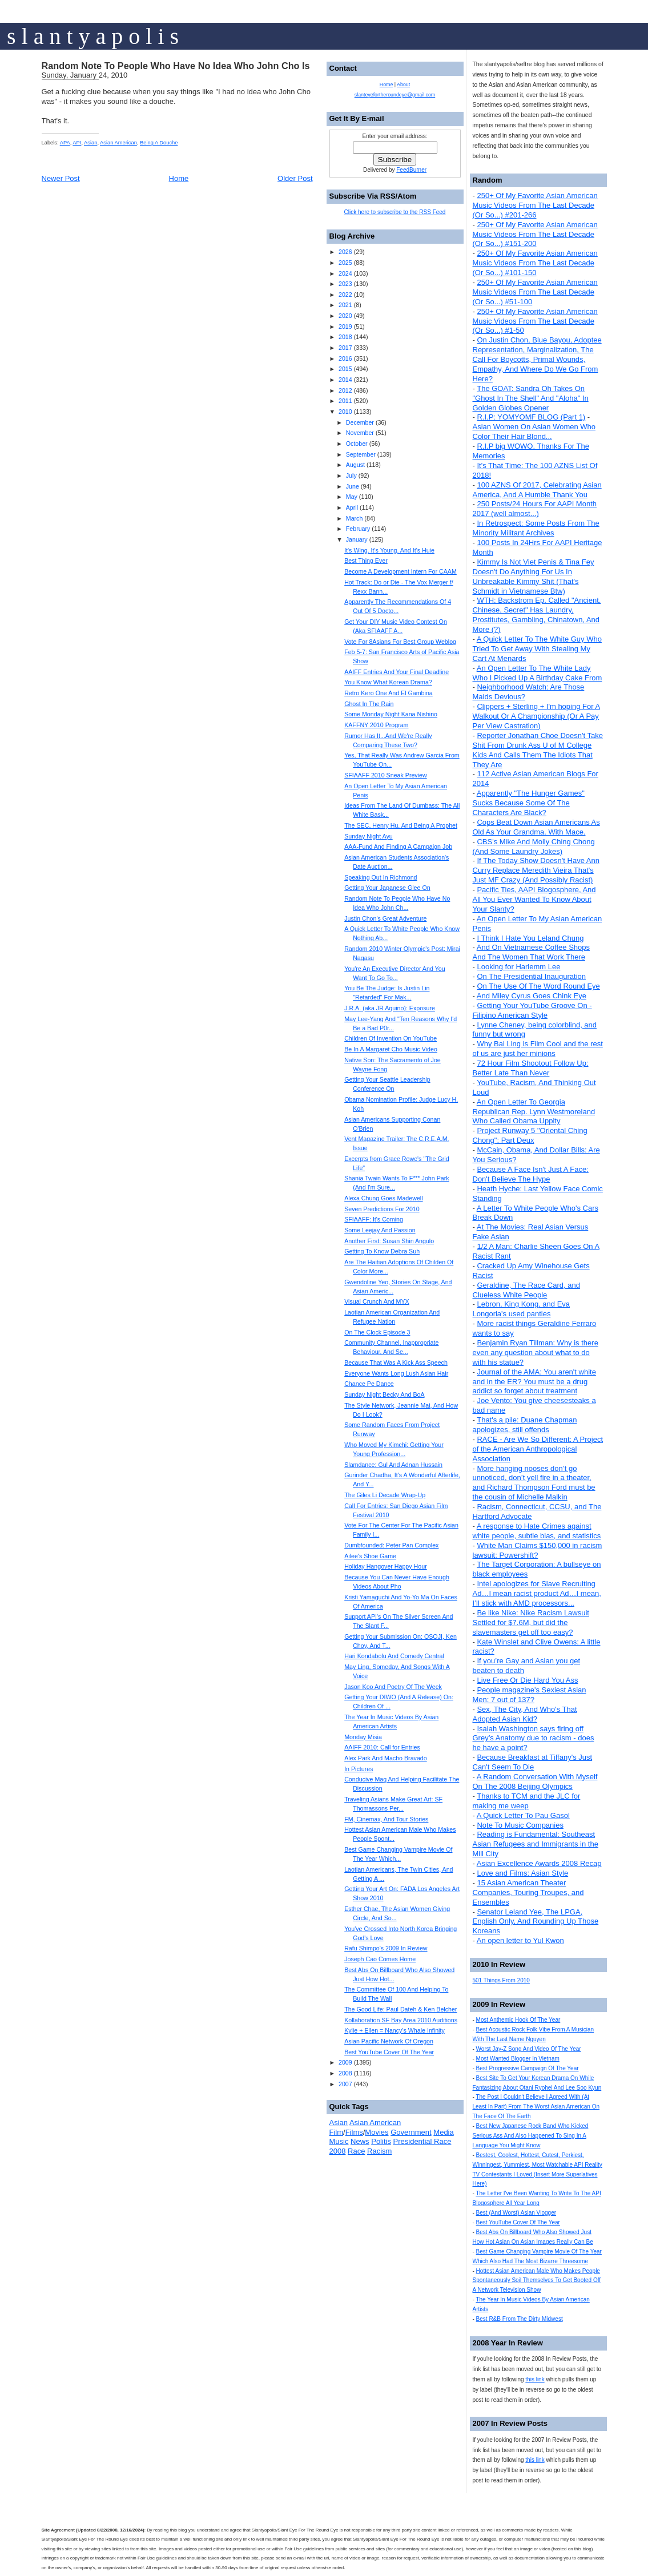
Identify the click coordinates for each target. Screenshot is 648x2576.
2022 (345, 294)
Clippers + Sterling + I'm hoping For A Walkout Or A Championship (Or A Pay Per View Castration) (537, 716)
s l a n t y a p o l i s (93, 36)
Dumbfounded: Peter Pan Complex (391, 1545)
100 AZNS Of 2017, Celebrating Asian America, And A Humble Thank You (537, 490)
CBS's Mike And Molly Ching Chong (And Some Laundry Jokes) (534, 846)
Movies (376, 2132)
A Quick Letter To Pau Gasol (523, 1815)
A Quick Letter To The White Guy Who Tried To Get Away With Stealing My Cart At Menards (537, 649)
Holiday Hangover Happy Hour (385, 1566)
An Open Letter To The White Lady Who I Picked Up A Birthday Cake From (537, 673)
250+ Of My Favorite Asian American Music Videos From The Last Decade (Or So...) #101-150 (535, 263)
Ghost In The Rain (368, 703)
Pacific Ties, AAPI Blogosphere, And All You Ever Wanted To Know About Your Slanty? (534, 899)
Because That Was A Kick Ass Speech (396, 1362)
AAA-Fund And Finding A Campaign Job (398, 846)
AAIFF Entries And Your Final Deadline (396, 671)
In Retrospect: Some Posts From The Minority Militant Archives (536, 528)
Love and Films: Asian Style (522, 1873)
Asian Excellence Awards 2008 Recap (539, 1863)
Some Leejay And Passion (379, 1230)
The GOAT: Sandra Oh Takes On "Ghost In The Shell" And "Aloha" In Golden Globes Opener (531, 398)
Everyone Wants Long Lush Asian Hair (396, 1373)
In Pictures (358, 1768)
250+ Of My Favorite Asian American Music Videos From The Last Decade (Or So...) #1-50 (535, 321)
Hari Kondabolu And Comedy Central (394, 1655)
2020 (345, 315)
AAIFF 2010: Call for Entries (382, 1747)
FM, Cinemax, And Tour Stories (386, 1819)
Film (336, 2132)
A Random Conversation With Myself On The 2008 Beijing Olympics (535, 1781)
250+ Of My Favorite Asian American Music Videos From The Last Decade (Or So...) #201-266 (535, 205)
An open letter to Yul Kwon (520, 1940)
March (354, 518)
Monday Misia (363, 1737)
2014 (345, 379)
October (357, 443)
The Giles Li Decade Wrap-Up (384, 1494)
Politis (381, 2141)
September (361, 454)
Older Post (294, 178)
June (352, 486)
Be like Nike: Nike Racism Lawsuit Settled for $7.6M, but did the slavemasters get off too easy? (531, 1622)
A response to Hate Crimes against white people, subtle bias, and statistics (537, 1531)
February (358, 528)
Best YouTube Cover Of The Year (518, 2222)
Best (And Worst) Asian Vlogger (516, 2213)
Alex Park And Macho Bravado (385, 1758)
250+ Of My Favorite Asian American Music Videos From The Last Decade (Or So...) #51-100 (535, 292)
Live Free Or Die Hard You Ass (527, 1680)
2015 (345, 368)
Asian (90, 143)
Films (354, 2132)
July (351, 475)
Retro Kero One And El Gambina (388, 693)
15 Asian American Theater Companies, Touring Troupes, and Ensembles (528, 1892)
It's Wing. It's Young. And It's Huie (389, 550)
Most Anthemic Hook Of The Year (518, 2020)
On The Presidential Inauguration (531, 976)
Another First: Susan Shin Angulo (389, 1240)
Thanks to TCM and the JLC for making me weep (527, 1801)
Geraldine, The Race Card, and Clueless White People (526, 1290)
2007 (345, 2084)
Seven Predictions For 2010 (382, 1209)
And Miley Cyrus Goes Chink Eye (531, 995)
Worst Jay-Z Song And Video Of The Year (528, 2049)
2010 (345, 411)
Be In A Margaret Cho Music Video (390, 1049)
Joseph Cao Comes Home (380, 1959)
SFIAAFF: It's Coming (373, 1219)
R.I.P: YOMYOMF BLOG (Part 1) (531, 417)
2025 (345, 262)
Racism (379, 2151)
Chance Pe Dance (369, 1383)
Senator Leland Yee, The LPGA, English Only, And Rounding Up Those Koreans (536, 1922)
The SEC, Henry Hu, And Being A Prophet (400, 825)
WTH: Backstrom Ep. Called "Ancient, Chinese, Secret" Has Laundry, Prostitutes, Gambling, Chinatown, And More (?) (537, 615)
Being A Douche (159, 143)
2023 (345, 283)
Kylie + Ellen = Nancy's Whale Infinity (394, 2030)
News (360, 2141)
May (351, 496)
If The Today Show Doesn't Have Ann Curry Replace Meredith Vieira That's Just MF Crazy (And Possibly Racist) (536, 870)
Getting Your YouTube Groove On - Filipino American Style (532, 1010)
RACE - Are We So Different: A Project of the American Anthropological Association (538, 1449)
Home (179, 178)
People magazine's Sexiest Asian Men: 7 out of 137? (529, 1695)
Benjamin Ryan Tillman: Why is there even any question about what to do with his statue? (535, 1352)
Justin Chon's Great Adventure (385, 918)
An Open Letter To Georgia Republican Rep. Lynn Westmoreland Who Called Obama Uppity (534, 1112)
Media (443, 2132)
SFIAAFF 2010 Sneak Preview (385, 775)
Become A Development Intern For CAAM (400, 571)
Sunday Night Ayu (368, 836)
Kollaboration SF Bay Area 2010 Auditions (400, 2020)
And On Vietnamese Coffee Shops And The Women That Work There (531, 952)
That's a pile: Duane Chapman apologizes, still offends (525, 1425)
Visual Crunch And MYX (376, 1301)
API (77, 143)
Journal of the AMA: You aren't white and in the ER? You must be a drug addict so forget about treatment (534, 1382)
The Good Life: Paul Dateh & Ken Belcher (400, 2009)
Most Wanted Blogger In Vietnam (518, 2058)
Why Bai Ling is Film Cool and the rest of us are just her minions (538, 1048)
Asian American (118, 143)
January (357, 539)
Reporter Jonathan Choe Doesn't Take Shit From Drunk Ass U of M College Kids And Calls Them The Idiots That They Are (538, 750)
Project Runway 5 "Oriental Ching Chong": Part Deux (530, 1135)
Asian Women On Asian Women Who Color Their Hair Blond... (534, 431)
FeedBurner (411, 170)
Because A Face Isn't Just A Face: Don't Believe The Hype (531, 1174)
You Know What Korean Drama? (388, 682)
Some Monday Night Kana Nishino (390, 714)
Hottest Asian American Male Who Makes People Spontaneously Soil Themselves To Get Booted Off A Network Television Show (537, 2280)
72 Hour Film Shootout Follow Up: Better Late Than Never (531, 1068)
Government (411, 2132)
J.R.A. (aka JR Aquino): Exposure (389, 1008)
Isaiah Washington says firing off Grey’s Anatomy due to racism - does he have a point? (533, 1738)
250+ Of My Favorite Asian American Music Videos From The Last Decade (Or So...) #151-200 (535, 234)
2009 (345, 2062)
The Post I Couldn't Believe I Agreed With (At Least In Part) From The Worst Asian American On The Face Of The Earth (536, 2106)
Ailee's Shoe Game (370, 1556)
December (360, 422)
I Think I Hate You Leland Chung (530, 938)
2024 (345, 273)
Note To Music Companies (520, 1825)
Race (356, 2151)
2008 (345, 2073)
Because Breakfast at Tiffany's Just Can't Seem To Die (533, 1762)
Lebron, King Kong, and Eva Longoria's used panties (521, 1309)
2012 (345, 390)
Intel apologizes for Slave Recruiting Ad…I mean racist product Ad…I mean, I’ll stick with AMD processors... (537, 1593)
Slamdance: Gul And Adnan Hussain (393, 1464)
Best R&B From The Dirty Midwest (519, 2319)
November (360, 432)
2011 (345, 400)
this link (534, 2379)
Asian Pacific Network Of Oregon (388, 2041)
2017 (345, 347)
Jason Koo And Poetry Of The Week (393, 1686)
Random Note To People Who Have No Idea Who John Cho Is (176, 66)
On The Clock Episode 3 (377, 1332)
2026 (345, 251)
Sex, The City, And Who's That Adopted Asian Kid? (525, 1714)
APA (65, 143)
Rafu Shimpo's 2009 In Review (385, 1948)
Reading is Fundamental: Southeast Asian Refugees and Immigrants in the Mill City (535, 1844)
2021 (345, 304)
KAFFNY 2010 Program (376, 724)
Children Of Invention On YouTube (390, 1038)
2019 (345, 326)
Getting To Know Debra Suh (382, 1251)
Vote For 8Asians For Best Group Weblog (400, 641)
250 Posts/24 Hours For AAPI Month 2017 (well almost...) (535, 508)
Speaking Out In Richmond (380, 877)
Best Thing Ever (366, 560)
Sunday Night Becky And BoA (384, 1394)
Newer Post (61, 178)
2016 (345, 358)
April (352, 507)
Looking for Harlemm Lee (518, 966)
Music (339, 2141)
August (355, 464)
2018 (345, 336)
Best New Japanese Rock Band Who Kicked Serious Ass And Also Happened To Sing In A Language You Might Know (531, 2135)
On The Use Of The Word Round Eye (538, 986)
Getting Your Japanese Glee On (387, 887)
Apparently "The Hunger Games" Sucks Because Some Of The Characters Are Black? (529, 803)
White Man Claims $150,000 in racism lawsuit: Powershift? (537, 1550)
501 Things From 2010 (501, 1980)
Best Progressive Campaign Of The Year (527, 2068)
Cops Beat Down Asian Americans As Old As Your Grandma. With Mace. (536, 827)
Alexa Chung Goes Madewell (383, 1198)
